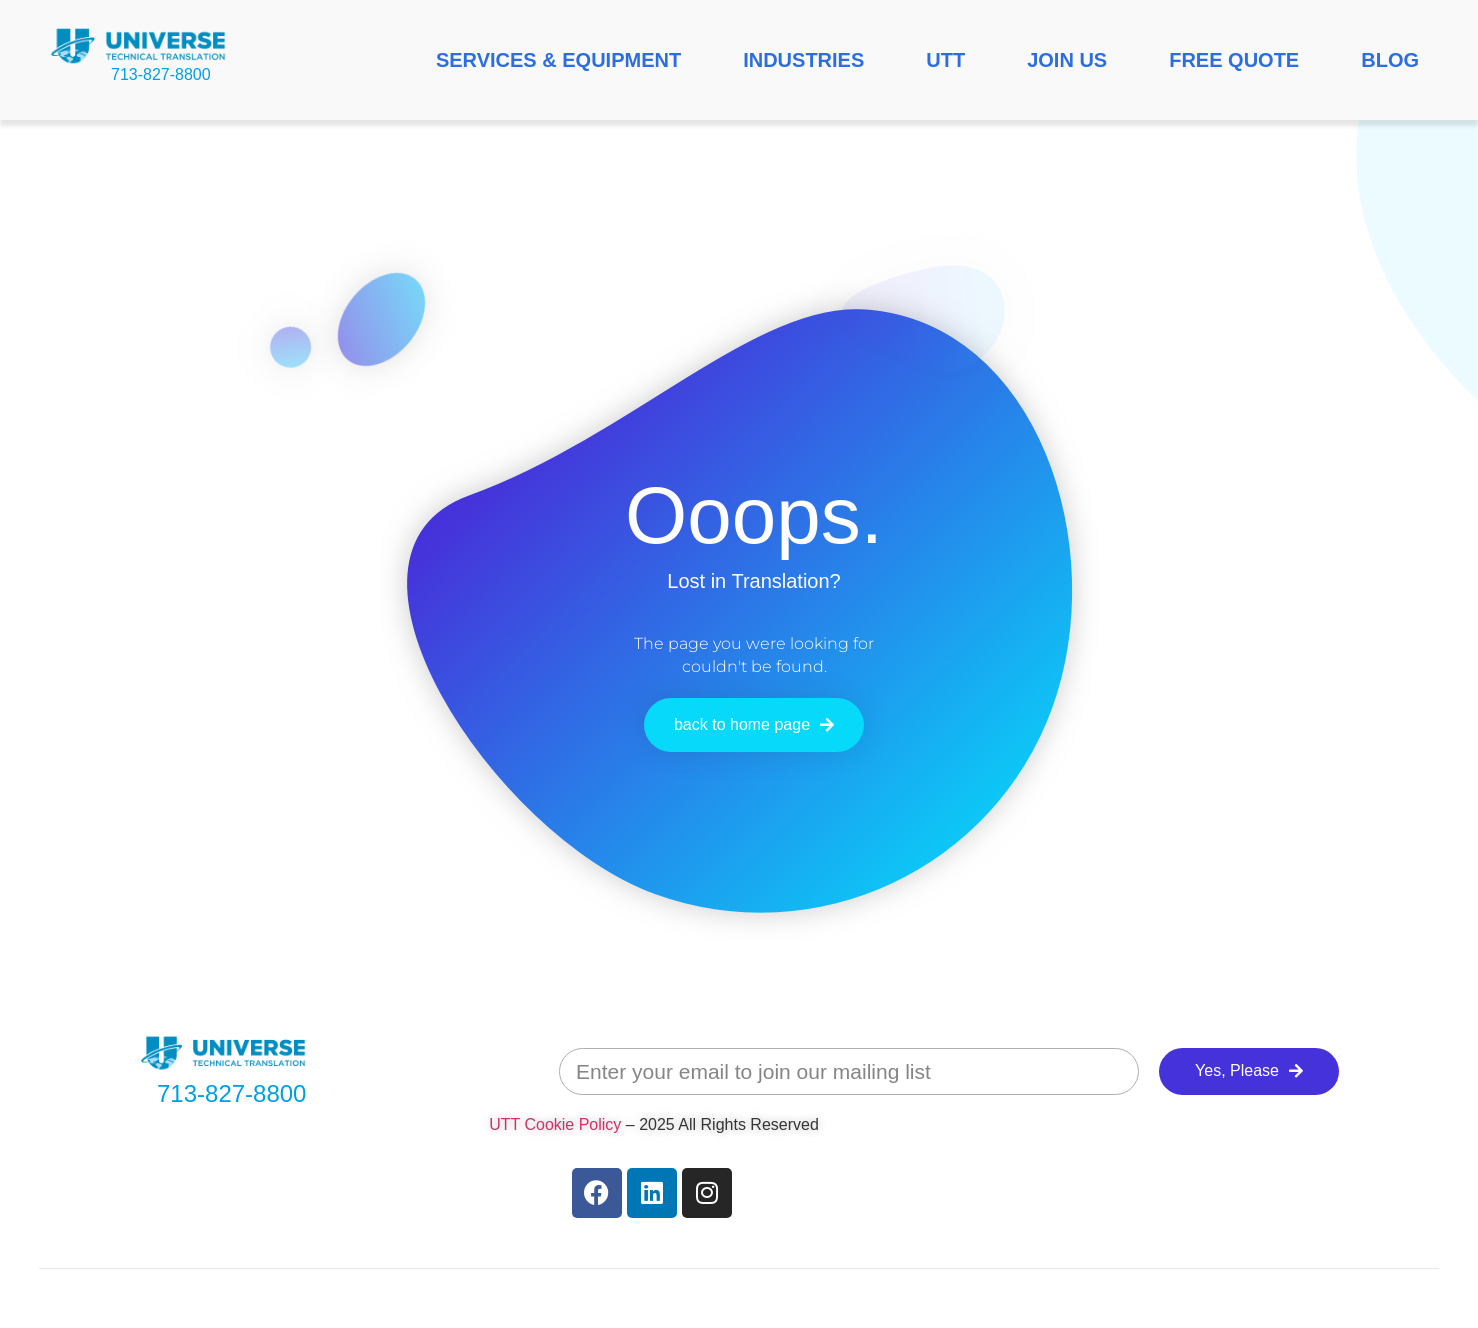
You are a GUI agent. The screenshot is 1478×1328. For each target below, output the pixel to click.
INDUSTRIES (803, 60)
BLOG (1390, 60)
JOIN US (1067, 60)
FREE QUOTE (1234, 60)
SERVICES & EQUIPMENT (558, 60)
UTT (945, 60)
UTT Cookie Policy (555, 1124)
